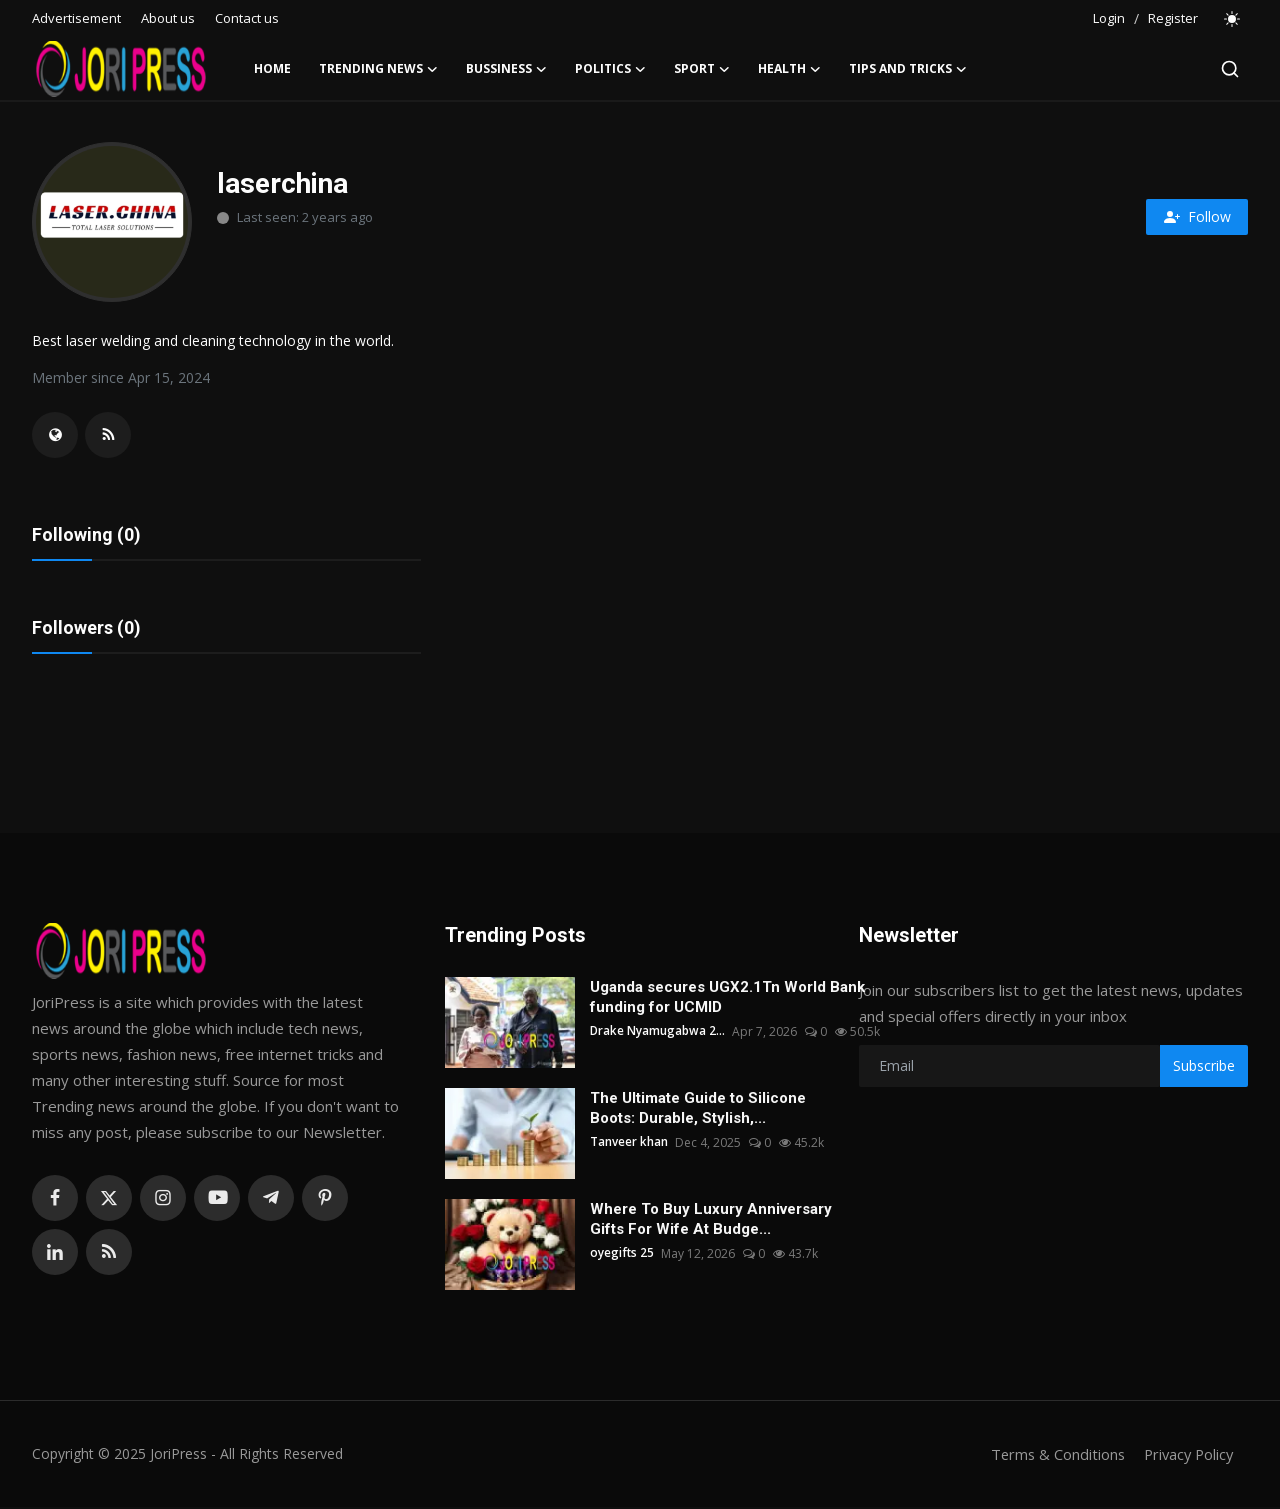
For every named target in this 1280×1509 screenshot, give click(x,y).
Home (272, 68)
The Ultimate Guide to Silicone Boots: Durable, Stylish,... (698, 1110)
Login (1109, 18)
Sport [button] (702, 69)
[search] (1230, 69)
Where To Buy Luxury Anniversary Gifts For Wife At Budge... (711, 1221)
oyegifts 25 (622, 1255)
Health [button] (789, 69)
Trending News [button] (378, 69)
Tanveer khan (629, 1144)
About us (168, 18)
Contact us (247, 18)
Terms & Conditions (1051, 1456)
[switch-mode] (1233, 19)
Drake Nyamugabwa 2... (658, 1033)
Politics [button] (610, 69)
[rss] (109, 1254)
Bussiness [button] (506, 69)
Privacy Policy (1186, 1456)
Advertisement (76, 18)
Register (1173, 18)
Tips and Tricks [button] (908, 69)
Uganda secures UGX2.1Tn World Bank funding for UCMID (727, 999)
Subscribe (1204, 1067)
